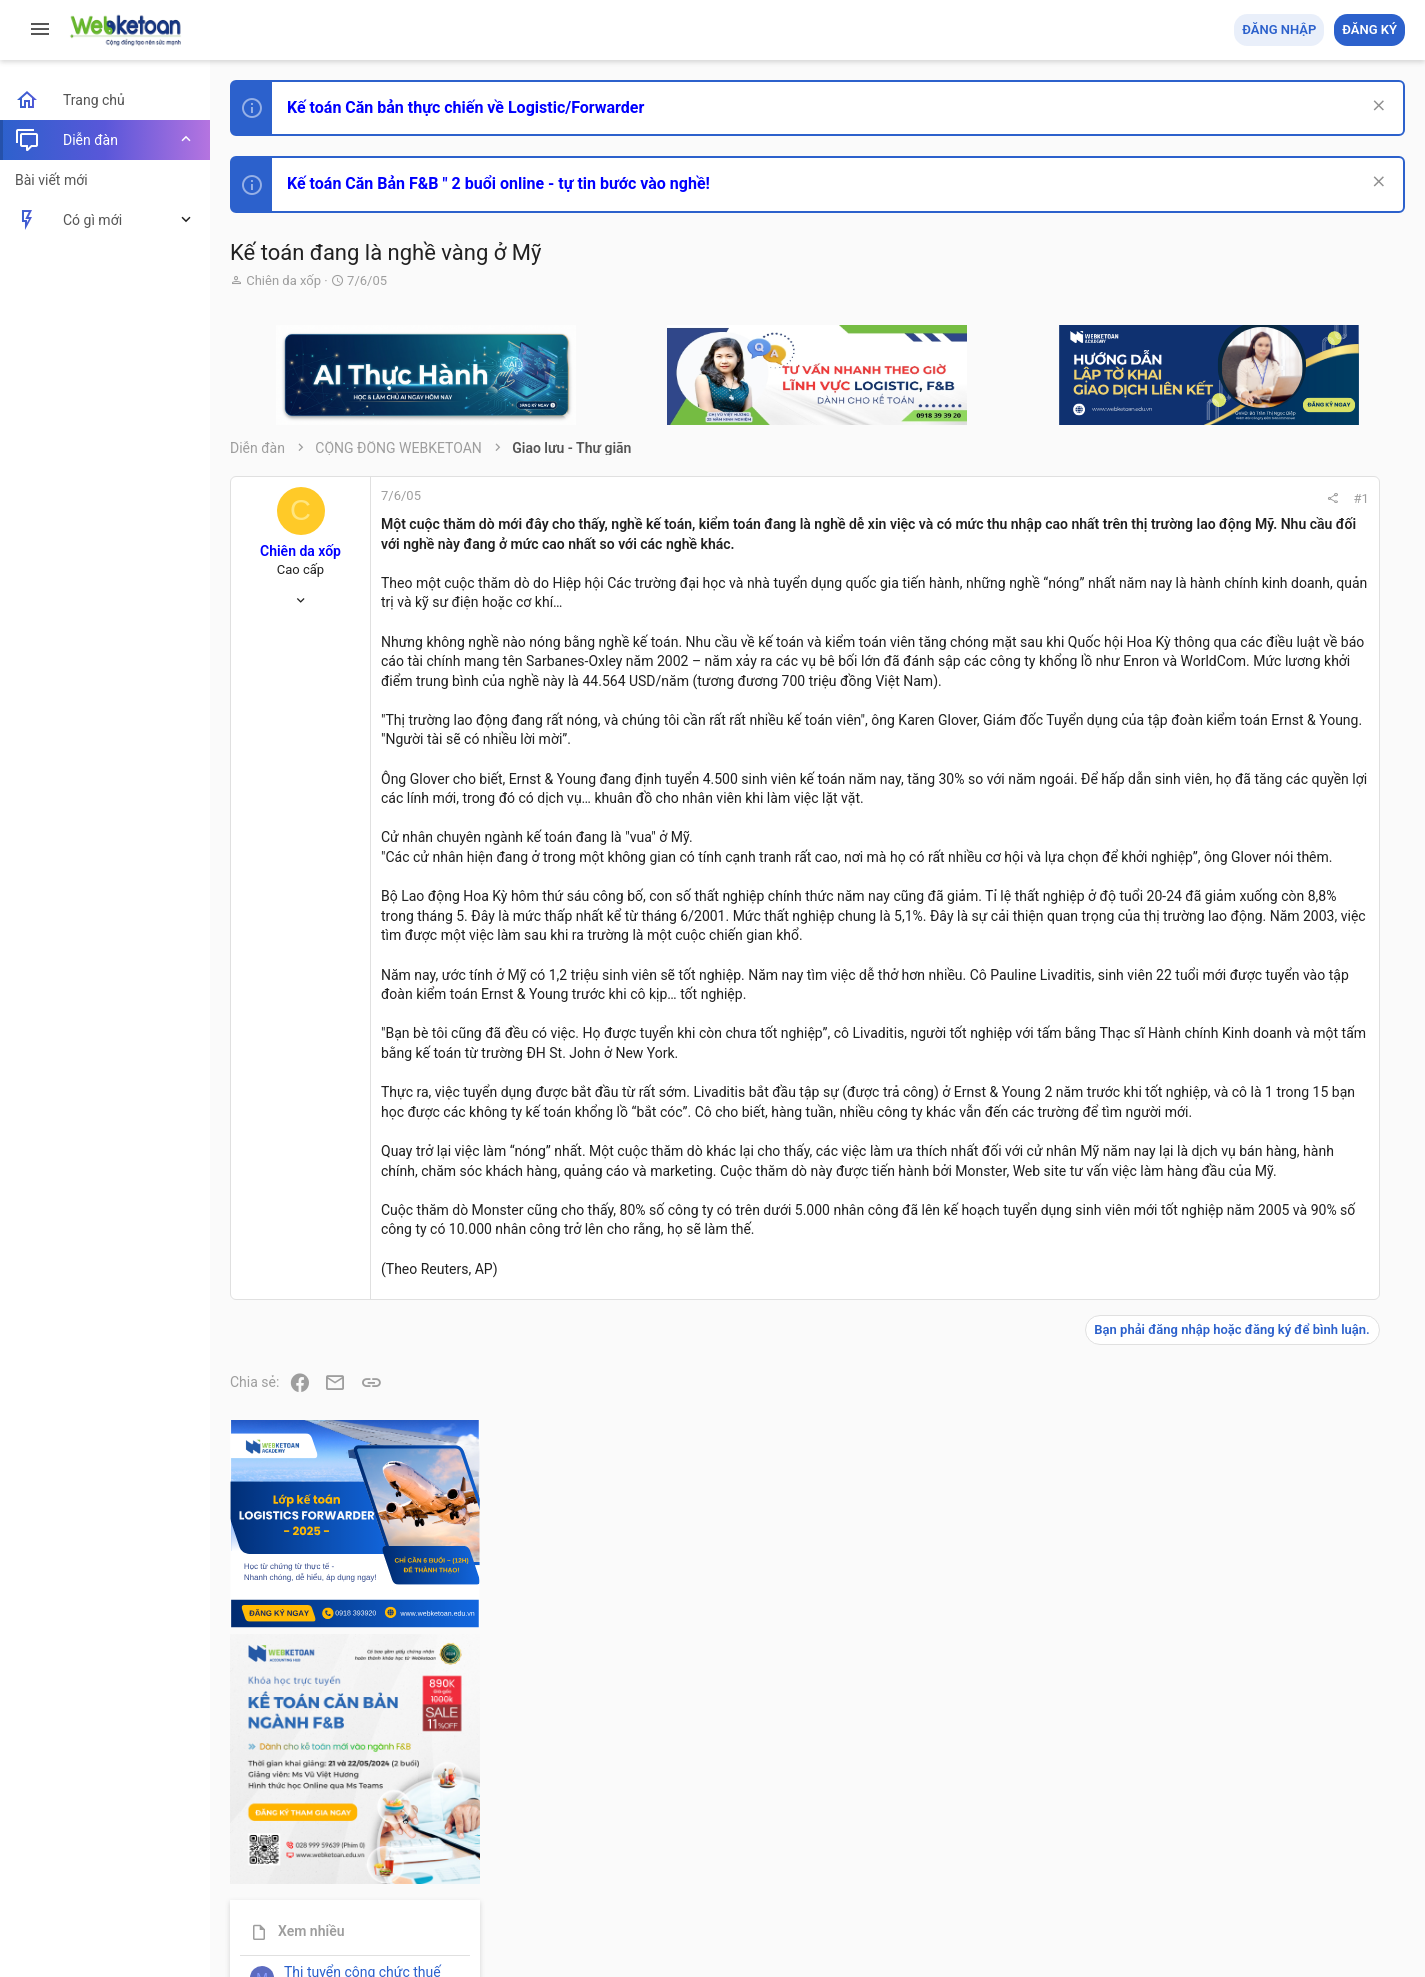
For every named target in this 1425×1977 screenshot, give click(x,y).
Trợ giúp (1254, 1846)
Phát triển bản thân (1263, 1103)
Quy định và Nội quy (1070, 1846)
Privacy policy (1178, 1846)
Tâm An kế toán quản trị (1249, 1653)
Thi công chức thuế (1264, 1547)
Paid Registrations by (393, 1914)
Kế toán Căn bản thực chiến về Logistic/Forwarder (465, 107)
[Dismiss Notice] (1376, 107)
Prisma (256, 1846)
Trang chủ (1318, 1846)
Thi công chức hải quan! (1283, 1139)
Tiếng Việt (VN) (353, 1846)
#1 (1116, 498)
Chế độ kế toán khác (1267, 1436)
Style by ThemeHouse (298, 1932)
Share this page (1280, 1765)
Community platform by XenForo (405, 1896)
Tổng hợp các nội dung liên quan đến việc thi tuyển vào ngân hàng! (1293, 1361)
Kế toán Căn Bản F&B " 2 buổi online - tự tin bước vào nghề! (498, 183)
